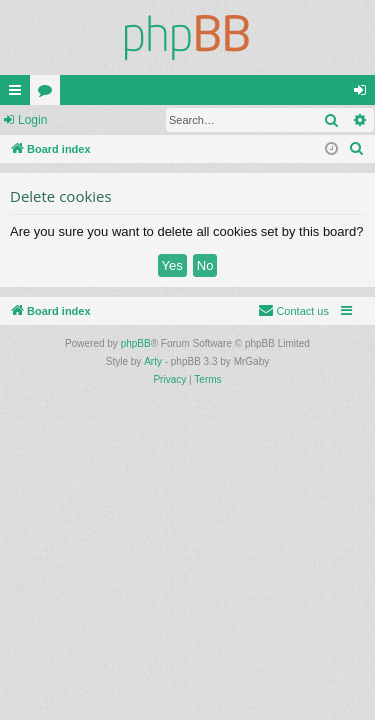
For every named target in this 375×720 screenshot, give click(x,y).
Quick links (19, 94)
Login (32, 120)
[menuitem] (357, 149)
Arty (153, 361)
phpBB (136, 343)
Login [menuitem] (364, 94)
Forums (49, 94)
